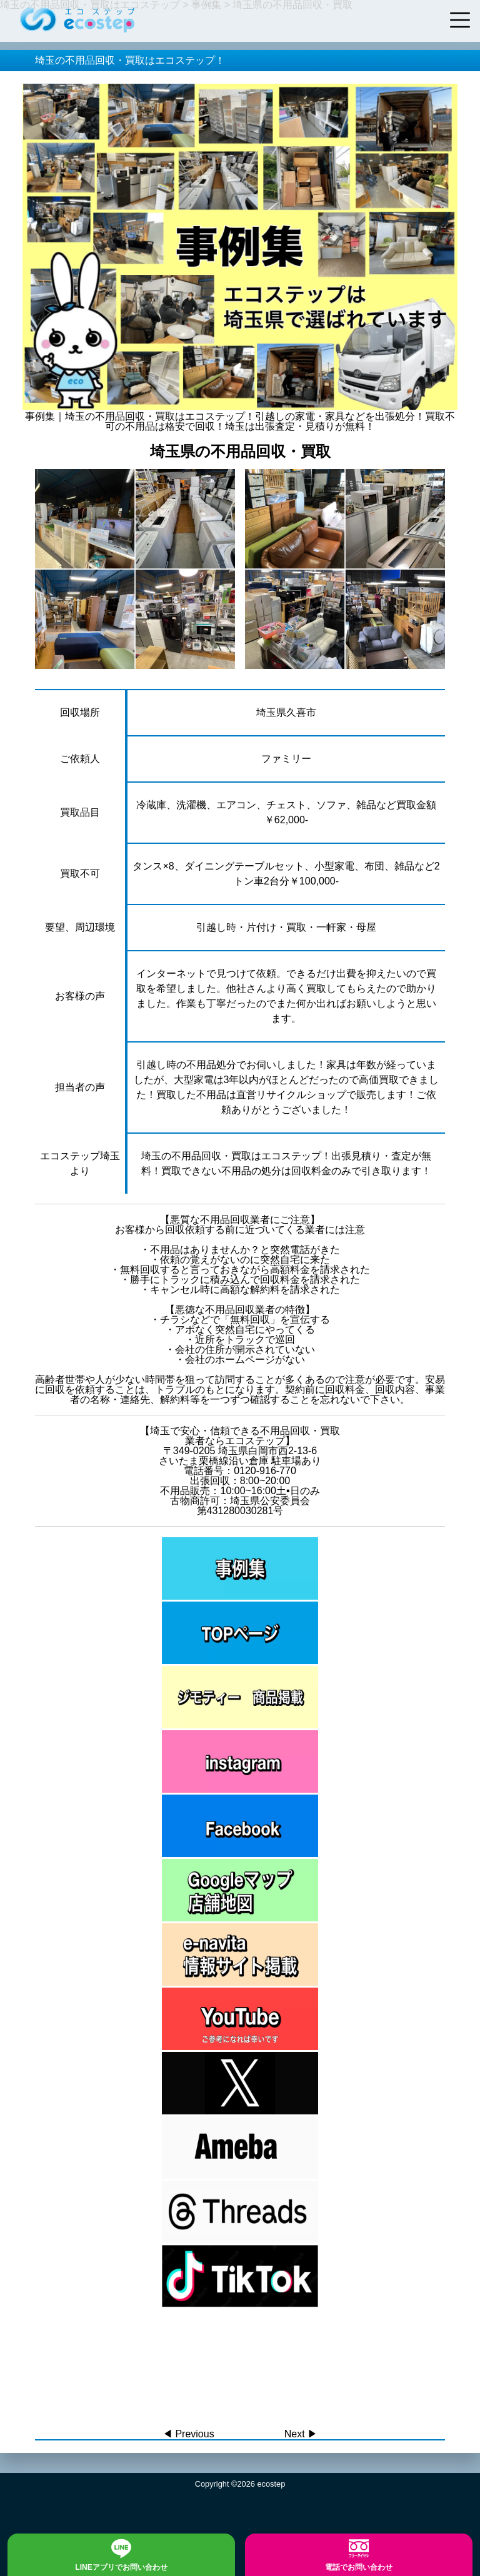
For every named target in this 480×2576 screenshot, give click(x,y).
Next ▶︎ (301, 2434)
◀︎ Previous (188, 2434)
